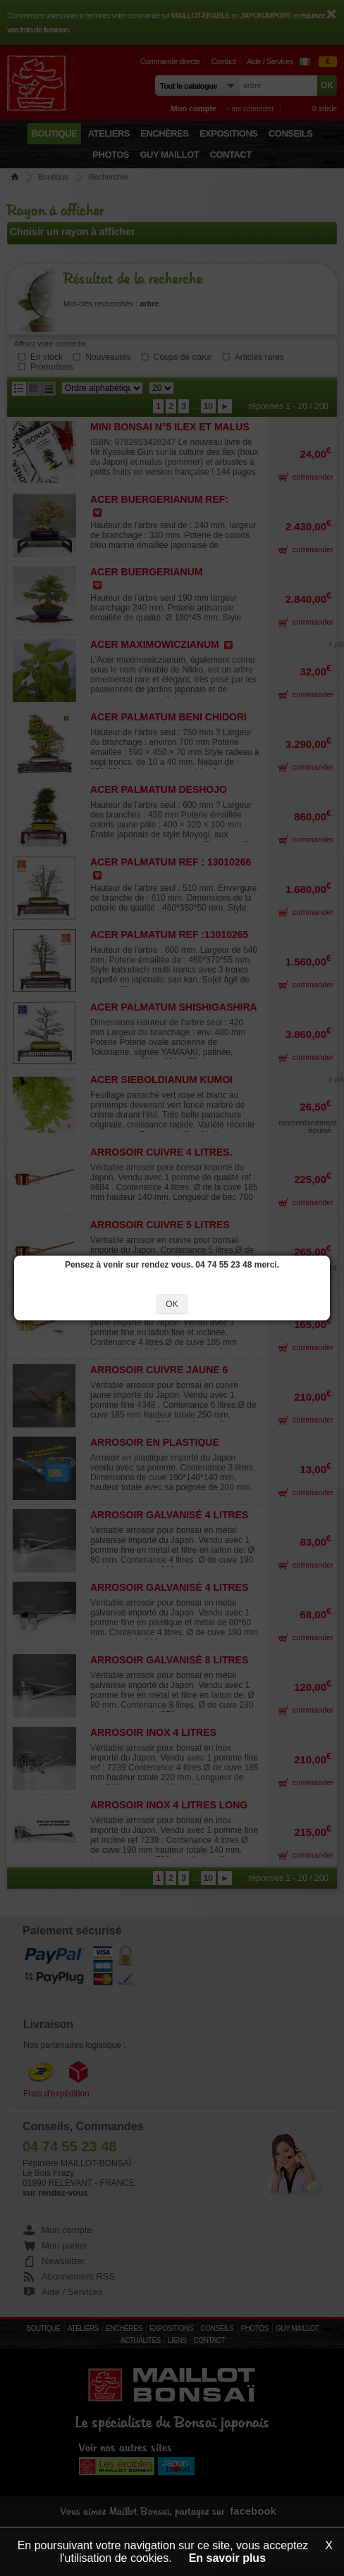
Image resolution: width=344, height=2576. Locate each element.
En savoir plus (227, 2558)
